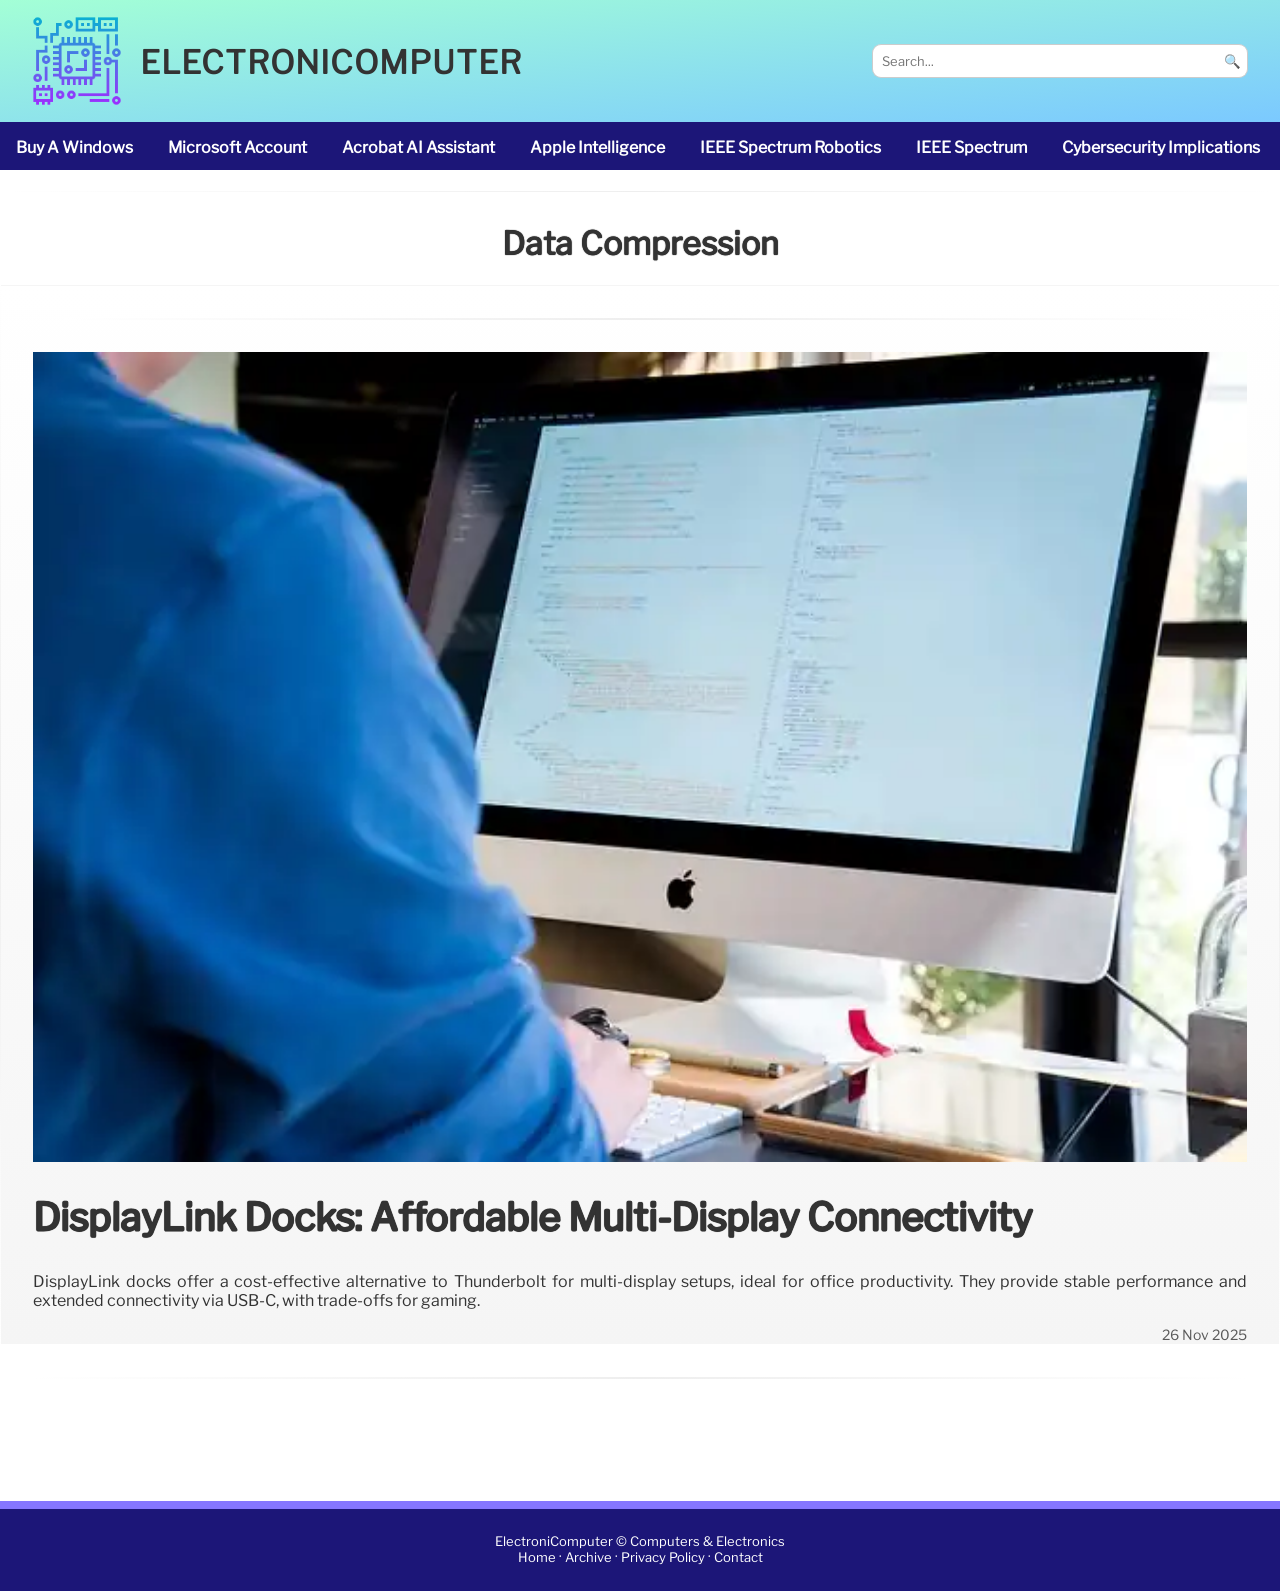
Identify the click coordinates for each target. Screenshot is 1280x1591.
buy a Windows (74, 147)
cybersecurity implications (1161, 147)
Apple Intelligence (597, 147)
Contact (738, 1557)
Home (537, 1557)
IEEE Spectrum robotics (790, 147)
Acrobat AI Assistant (418, 147)
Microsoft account (237, 147)
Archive (588, 1557)
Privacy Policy (663, 1557)
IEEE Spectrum (971, 147)
